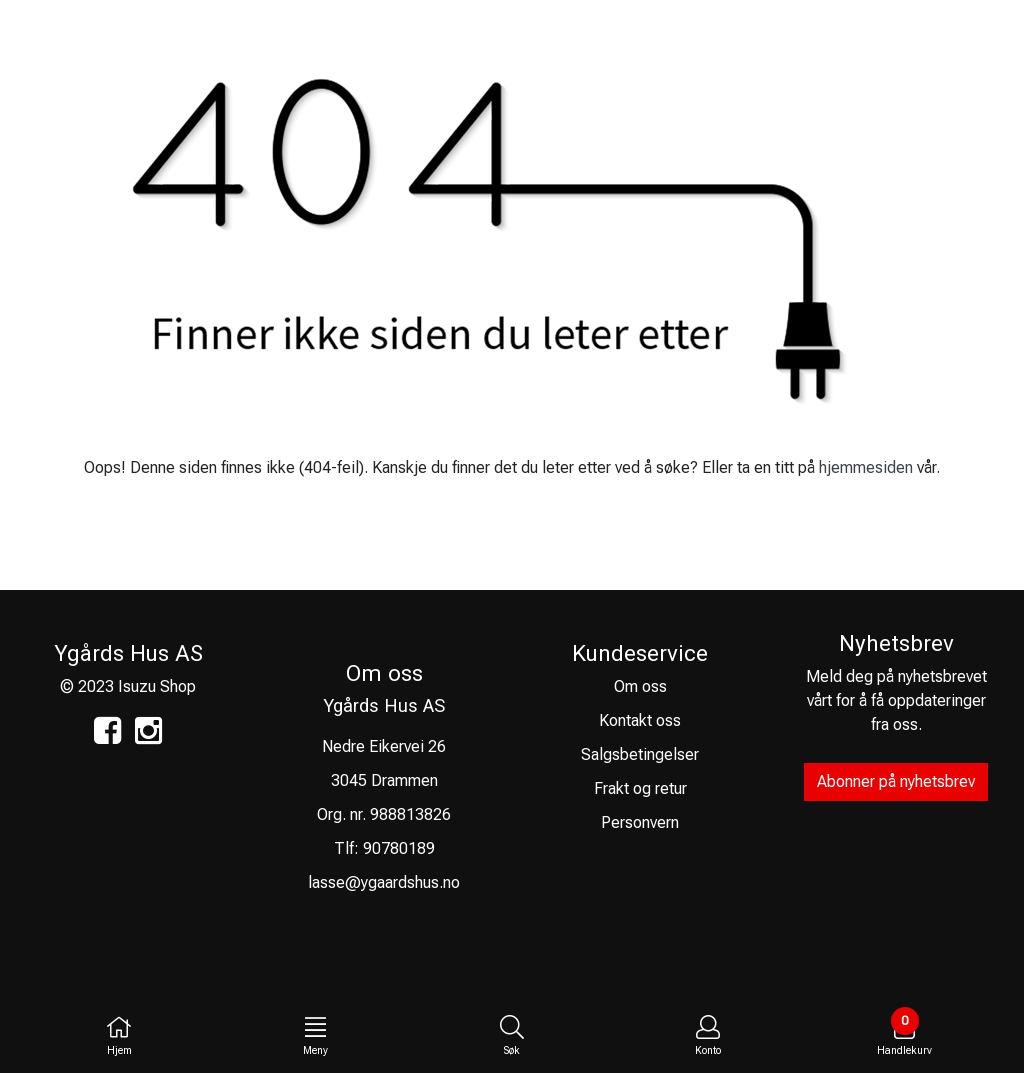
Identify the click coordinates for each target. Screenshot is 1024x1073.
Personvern (640, 822)
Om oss (640, 686)
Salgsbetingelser (640, 754)
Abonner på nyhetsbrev (896, 781)
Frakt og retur (640, 788)
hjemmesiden (866, 467)
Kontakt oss (640, 720)
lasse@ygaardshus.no (384, 882)
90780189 (399, 848)
